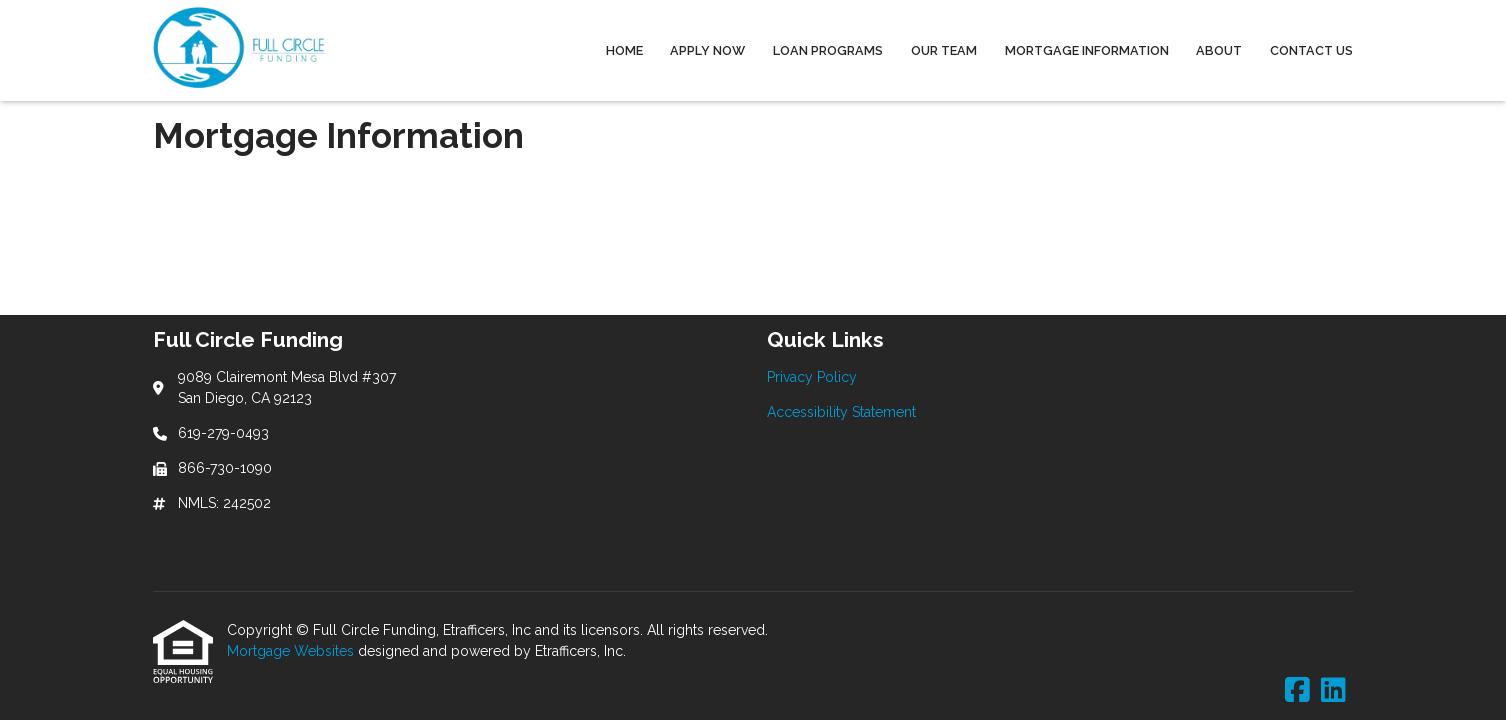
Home (624, 50)
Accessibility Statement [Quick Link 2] (841, 412)
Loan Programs (828, 50)
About (1219, 50)
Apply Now (707, 50)
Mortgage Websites (292, 651)
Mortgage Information (1087, 50)
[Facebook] (1297, 691)
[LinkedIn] (1333, 691)
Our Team (944, 50)
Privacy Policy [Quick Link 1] (812, 377)
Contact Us (1311, 50)
